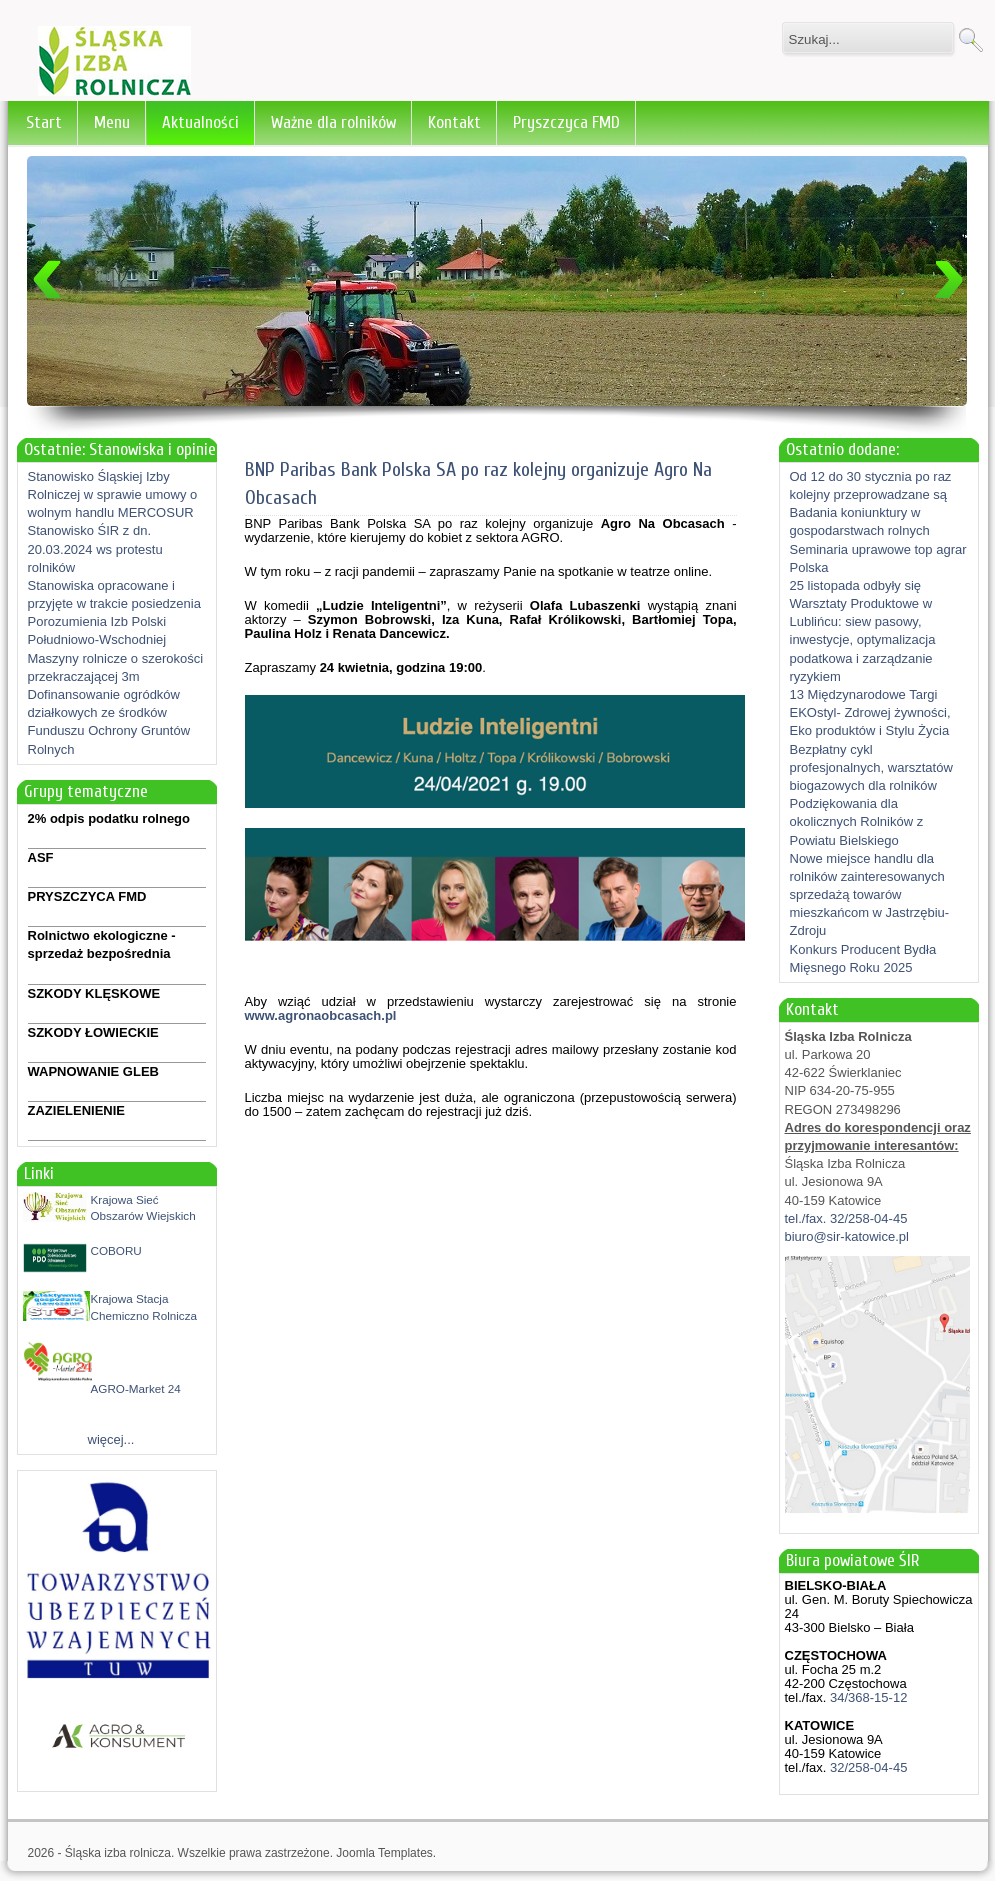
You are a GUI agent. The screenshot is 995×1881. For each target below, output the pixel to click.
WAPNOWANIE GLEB (93, 1071)
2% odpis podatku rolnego (109, 818)
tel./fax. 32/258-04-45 (846, 1218)
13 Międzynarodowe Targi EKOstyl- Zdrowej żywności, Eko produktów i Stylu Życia (870, 712)
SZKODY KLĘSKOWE (94, 993)
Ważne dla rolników (333, 122)
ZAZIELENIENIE (77, 1110)
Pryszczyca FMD (566, 122)
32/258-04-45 (866, 1767)
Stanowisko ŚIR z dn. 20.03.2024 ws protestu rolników (95, 548)
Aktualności (200, 122)
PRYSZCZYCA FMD (87, 896)
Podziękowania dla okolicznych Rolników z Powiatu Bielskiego (857, 821)
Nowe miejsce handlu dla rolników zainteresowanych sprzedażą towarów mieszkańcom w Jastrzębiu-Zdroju (870, 895)
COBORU (116, 1250)
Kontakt (454, 122)
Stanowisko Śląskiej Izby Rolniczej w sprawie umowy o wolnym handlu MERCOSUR (113, 494)
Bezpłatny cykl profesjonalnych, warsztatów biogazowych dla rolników (871, 767)
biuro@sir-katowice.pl (847, 1236)
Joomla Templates (384, 1853)
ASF (41, 857)
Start (44, 122)
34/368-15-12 (866, 1697)
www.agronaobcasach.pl (321, 1015)
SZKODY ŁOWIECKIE (93, 1032)
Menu (112, 122)
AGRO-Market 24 (136, 1388)
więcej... (111, 1439)
